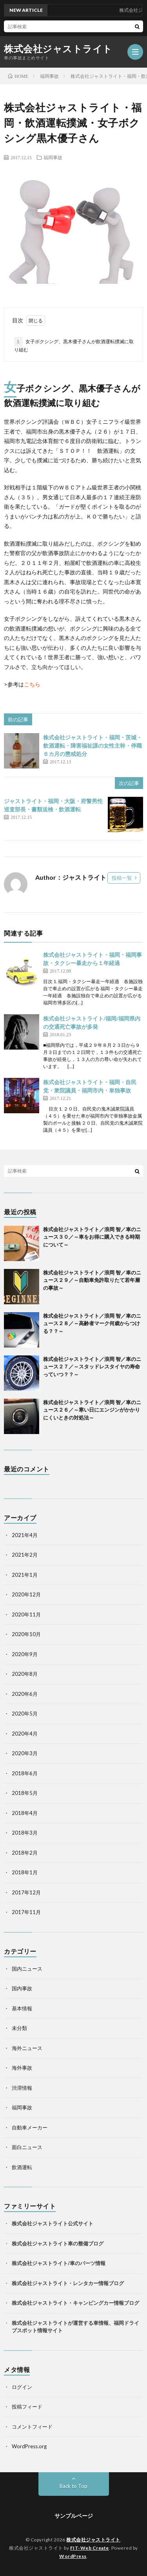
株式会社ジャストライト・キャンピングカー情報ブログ (75, 2303)
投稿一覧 (122, 878)
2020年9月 (25, 1654)
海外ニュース (27, 2048)
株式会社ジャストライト (58, 48)
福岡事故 (53, 157)
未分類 (19, 2028)
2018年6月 (25, 1773)
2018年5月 (25, 1793)
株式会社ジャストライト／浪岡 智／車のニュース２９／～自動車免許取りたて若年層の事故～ (92, 1280)
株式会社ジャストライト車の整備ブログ (57, 2243)
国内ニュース (27, 1969)
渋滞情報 (22, 2088)
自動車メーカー (29, 2127)
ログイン (22, 2387)
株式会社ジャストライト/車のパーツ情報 (58, 2263)
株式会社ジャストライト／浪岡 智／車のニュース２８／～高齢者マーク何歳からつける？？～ (92, 1323)
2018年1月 (25, 1872)
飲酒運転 (22, 2167)
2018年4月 (25, 1813)
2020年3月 (25, 1753)
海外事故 (22, 2068)
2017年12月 (26, 1892)
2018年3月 (25, 1832)
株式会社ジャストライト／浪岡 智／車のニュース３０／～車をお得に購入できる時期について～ (92, 1237)
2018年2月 (25, 1853)
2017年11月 (26, 1912)
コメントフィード (32, 2426)
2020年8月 (25, 1674)
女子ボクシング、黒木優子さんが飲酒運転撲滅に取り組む (74, 345)
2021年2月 (25, 1555)
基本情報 (22, 2008)
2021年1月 (25, 1575)
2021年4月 (25, 1535)
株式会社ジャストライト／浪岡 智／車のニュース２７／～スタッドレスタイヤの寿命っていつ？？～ (92, 1366)
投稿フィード (27, 2406)
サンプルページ (73, 2515)
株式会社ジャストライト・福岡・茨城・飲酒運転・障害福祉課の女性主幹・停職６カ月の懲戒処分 (92, 745)
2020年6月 (25, 1694)
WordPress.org (29, 2446)
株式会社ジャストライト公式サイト (52, 2223)
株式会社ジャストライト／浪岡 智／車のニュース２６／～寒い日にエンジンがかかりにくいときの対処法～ (92, 1410)
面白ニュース (27, 2147)
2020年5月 (25, 1713)
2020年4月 (25, 1733)
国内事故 (22, 1988)
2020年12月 (26, 1594)
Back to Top (73, 2486)
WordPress (73, 2556)
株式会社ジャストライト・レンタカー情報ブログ (68, 2283)
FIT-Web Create (89, 2548)
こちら (32, 684)
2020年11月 (26, 1614)
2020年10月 (26, 1634)
